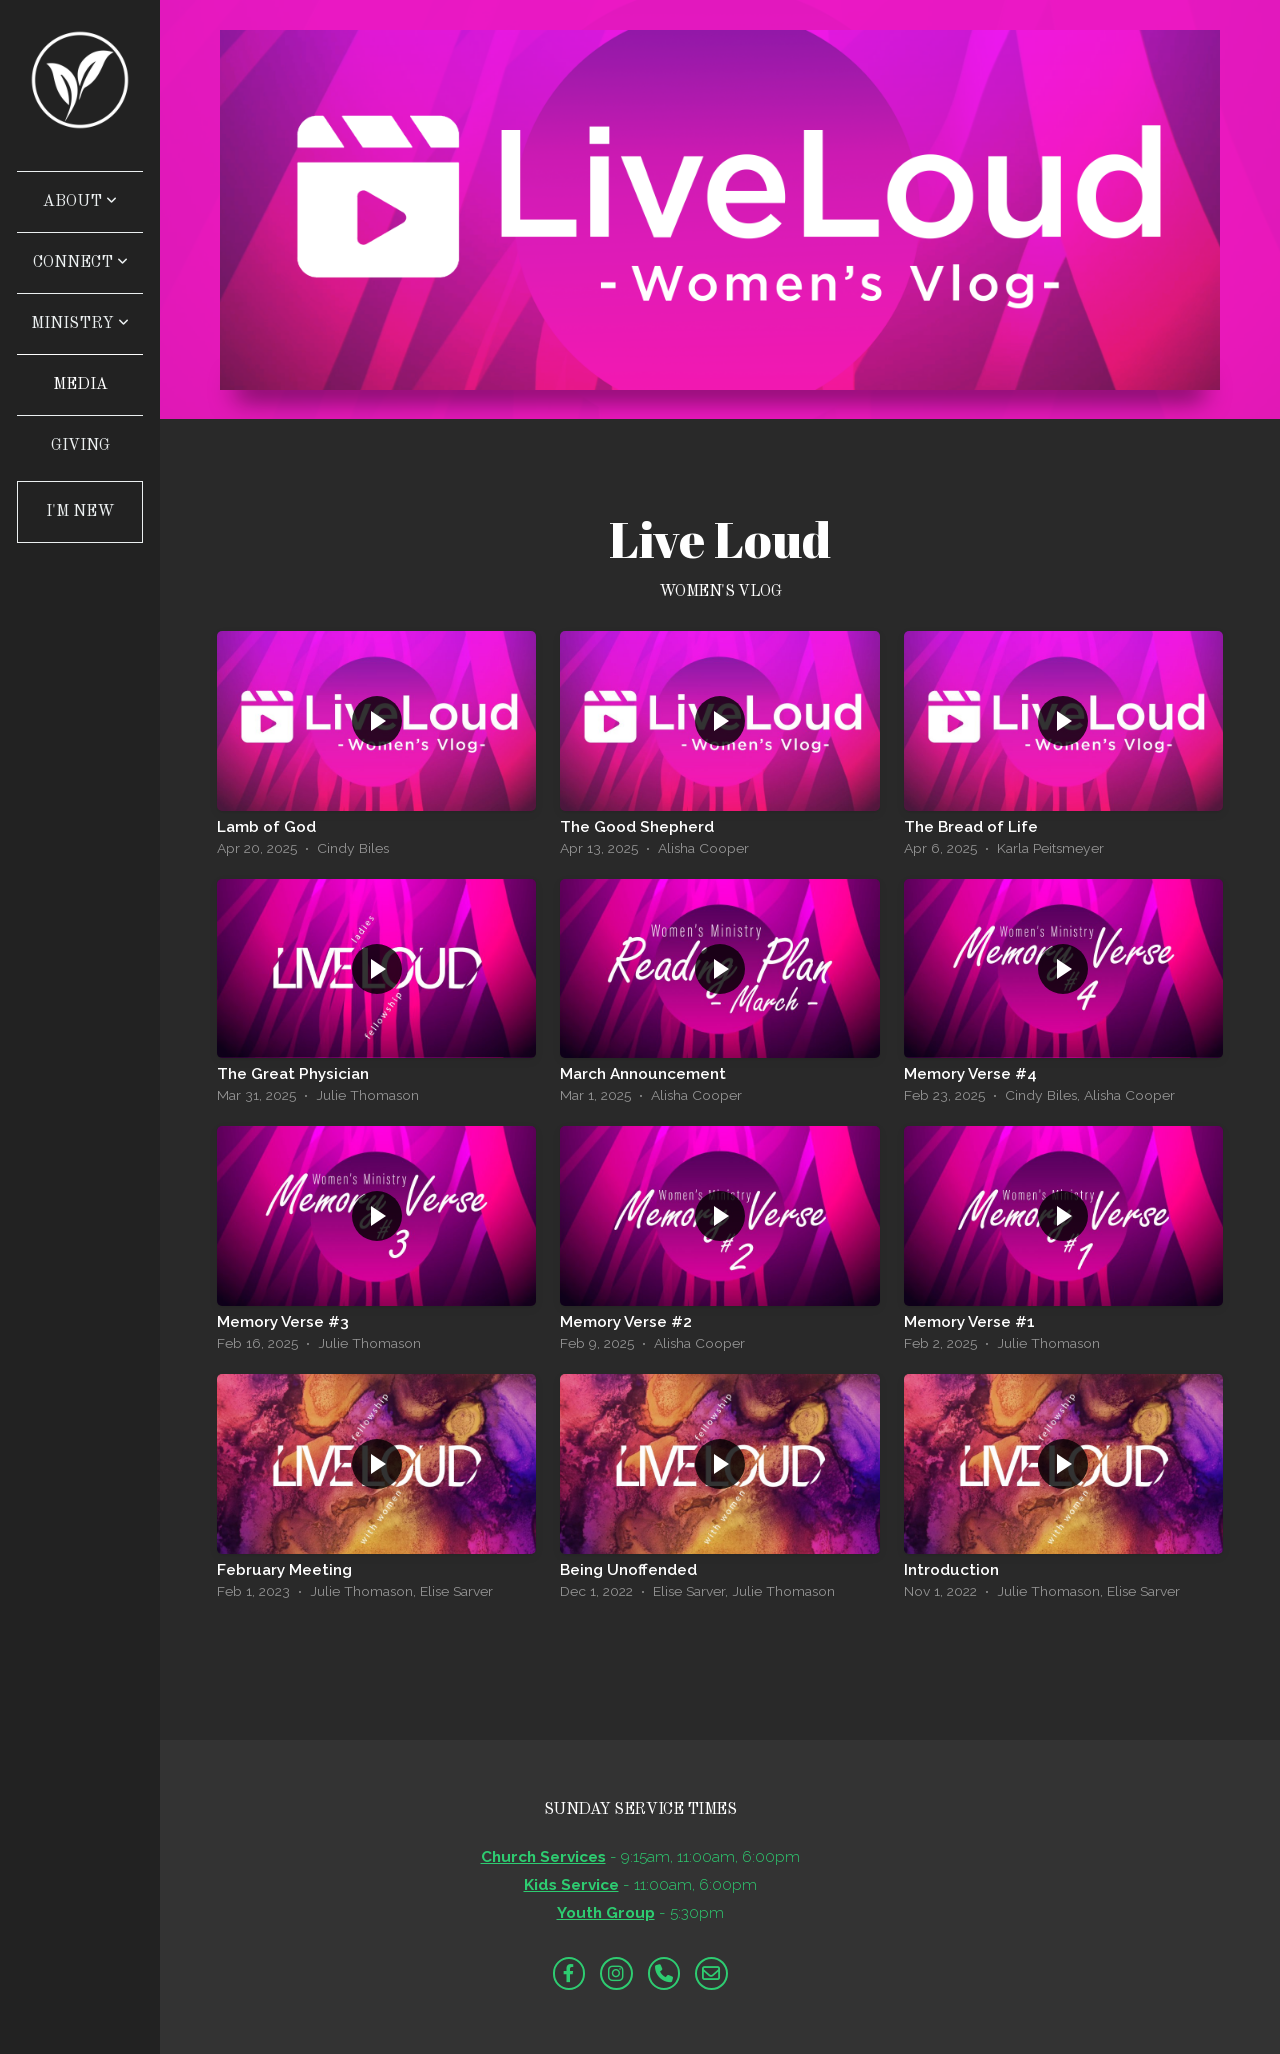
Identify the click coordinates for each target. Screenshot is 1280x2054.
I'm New (80, 512)
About (80, 202)
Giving (80, 446)
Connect (80, 263)
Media (80, 385)
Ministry (80, 324)
